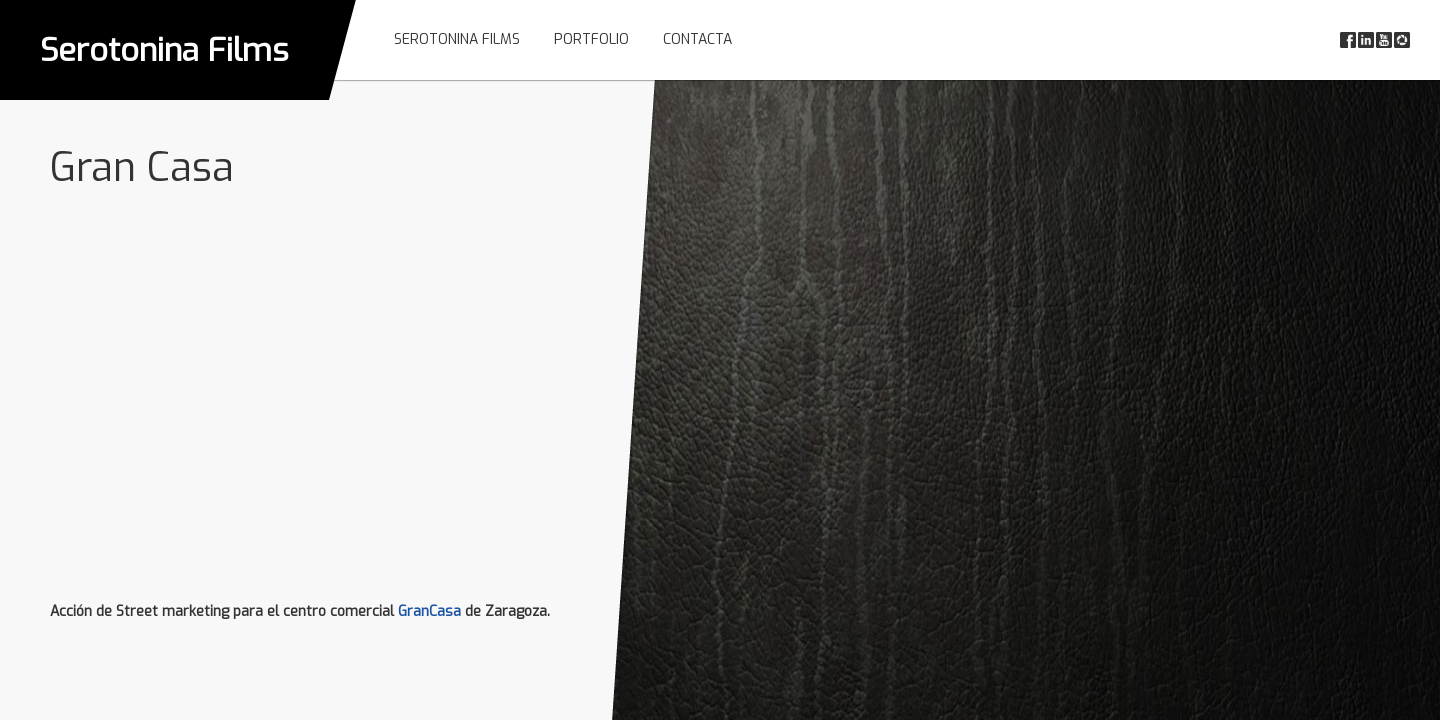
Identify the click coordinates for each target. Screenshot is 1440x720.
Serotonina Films (164, 50)
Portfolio (591, 39)
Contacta (697, 39)
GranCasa (429, 611)
